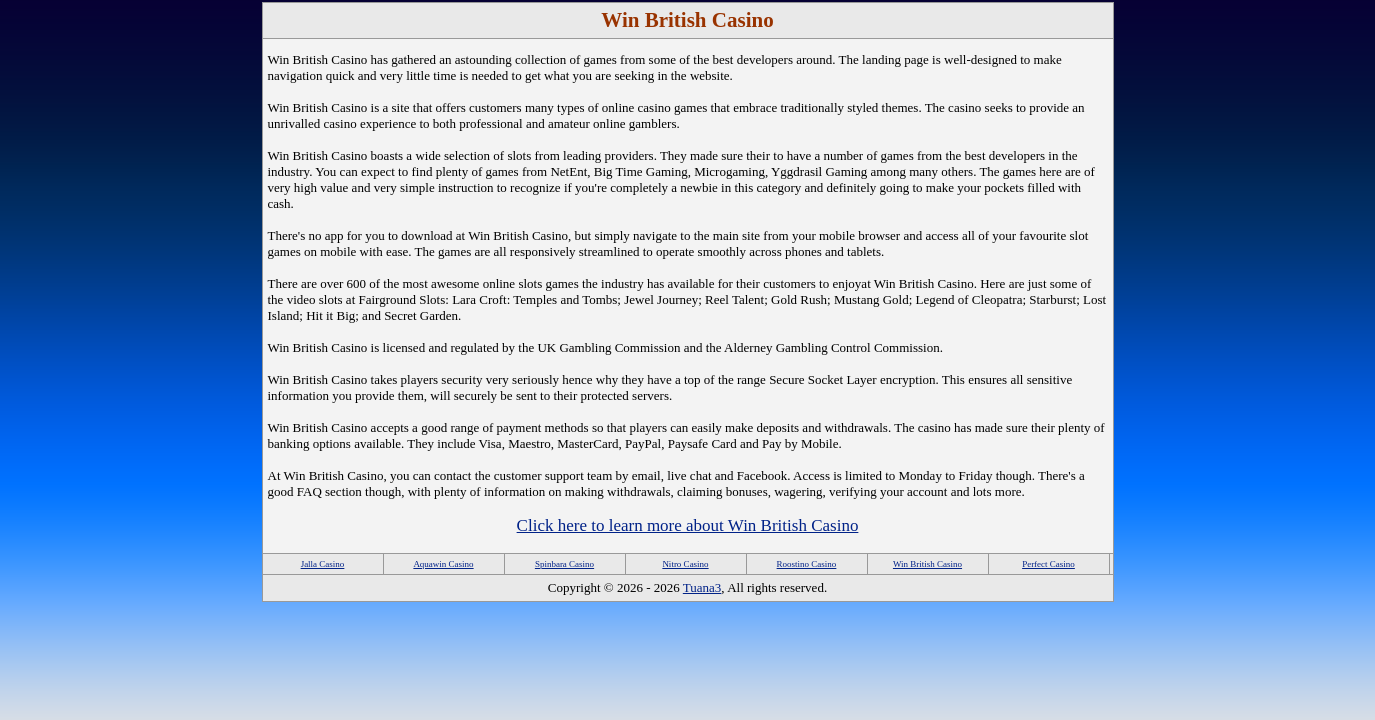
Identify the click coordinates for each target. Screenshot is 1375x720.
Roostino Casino (807, 564)
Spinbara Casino (564, 564)
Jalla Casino (323, 564)
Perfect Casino (1048, 564)
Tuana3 (702, 587)
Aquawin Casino (443, 564)
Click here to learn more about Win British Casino (688, 525)
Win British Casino (927, 564)
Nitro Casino (685, 564)
